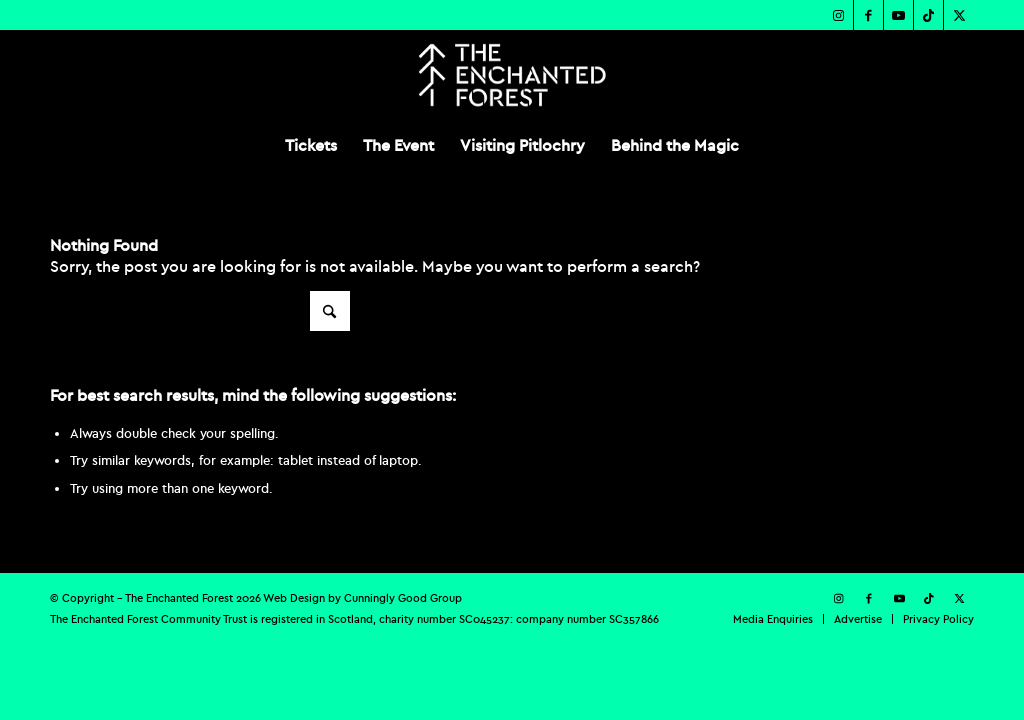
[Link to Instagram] (838, 15)
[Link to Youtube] (898, 15)
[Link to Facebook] (868, 15)
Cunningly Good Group (403, 598)
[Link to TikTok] (928, 15)
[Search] (200, 311)
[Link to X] (959, 15)
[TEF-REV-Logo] (511, 75)
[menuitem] (311, 145)
